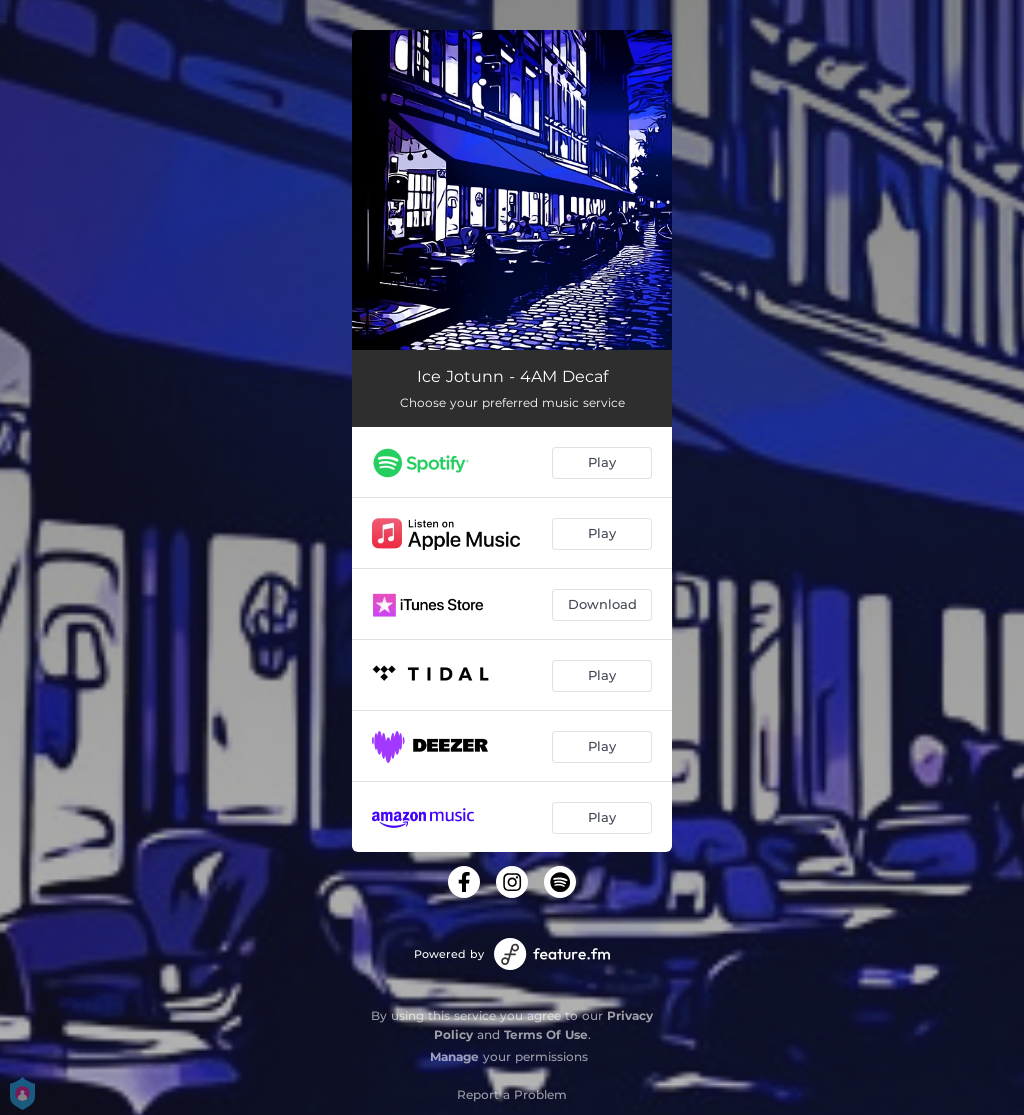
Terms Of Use (546, 1034)
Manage (454, 1056)
